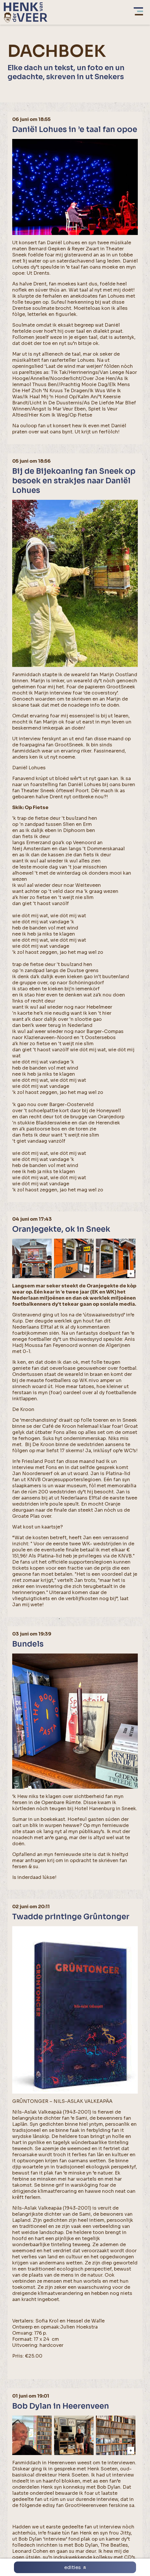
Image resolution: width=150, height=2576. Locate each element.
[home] (25, 12)
